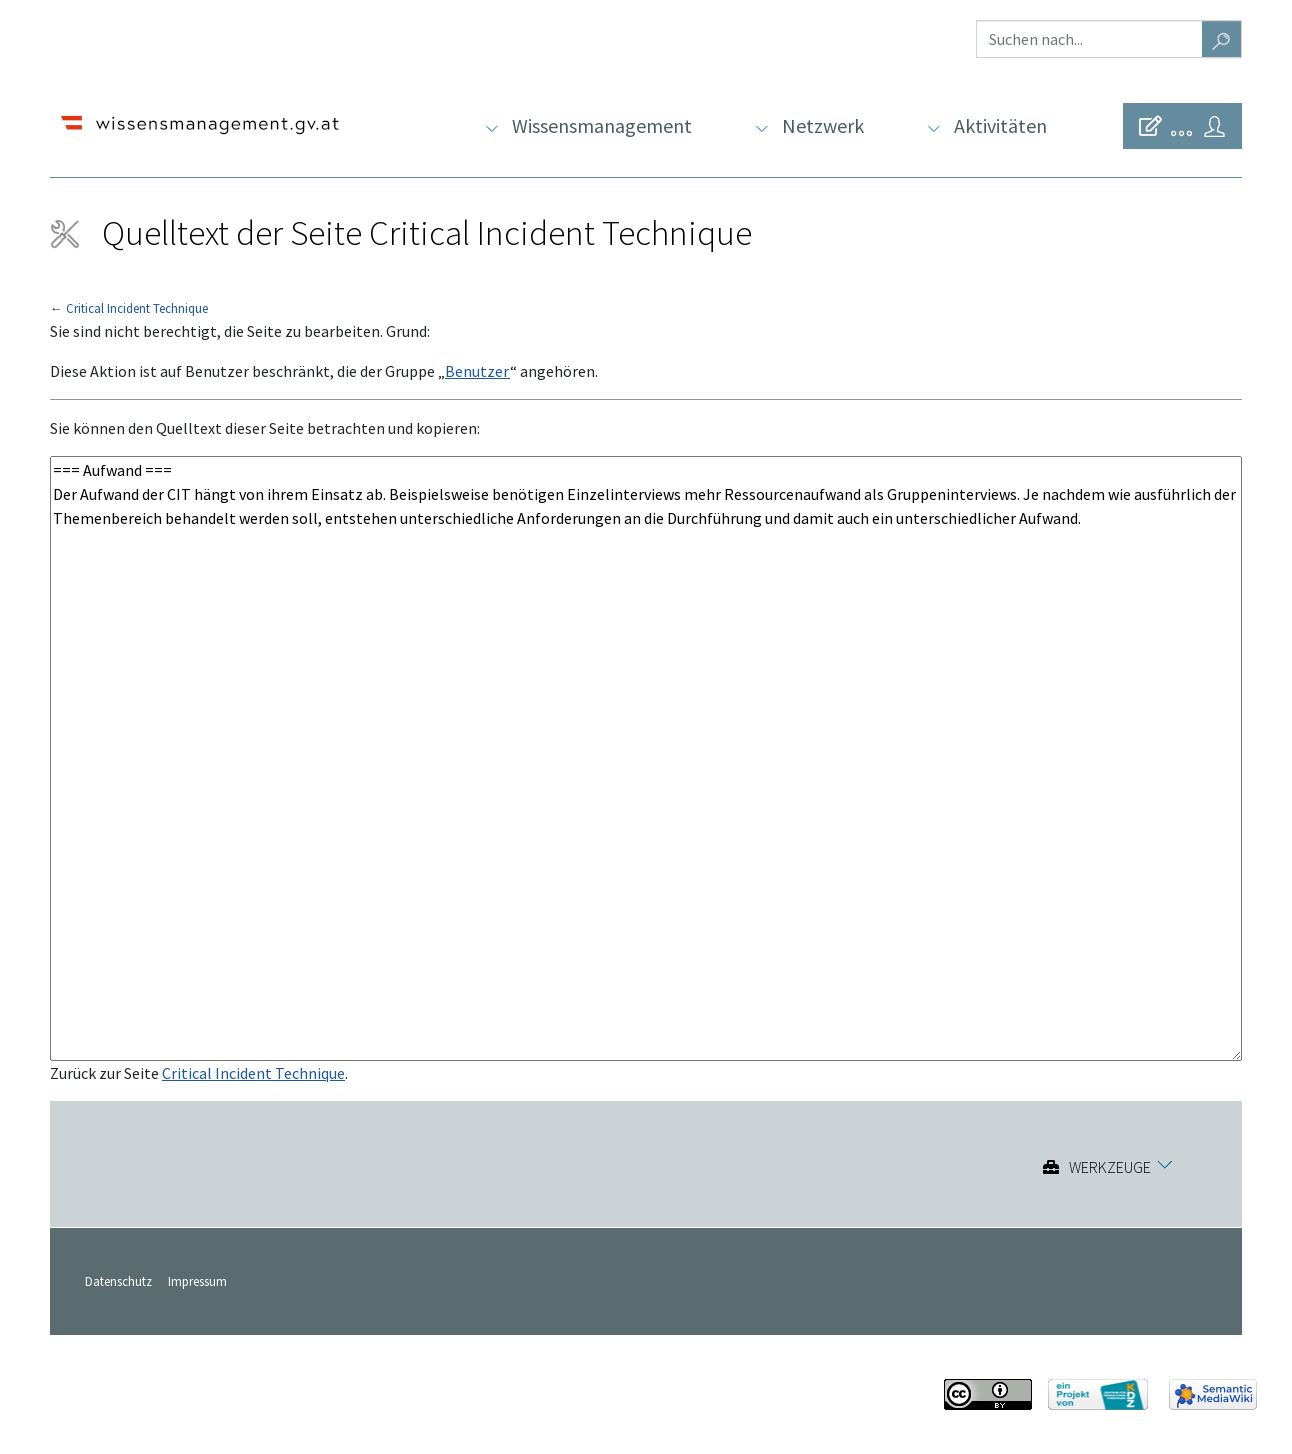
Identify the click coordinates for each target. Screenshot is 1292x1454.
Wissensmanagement (602, 125)
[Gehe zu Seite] (1222, 39)
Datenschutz (118, 1281)
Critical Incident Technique (137, 308)
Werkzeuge (1110, 1167)
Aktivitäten (1000, 125)
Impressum (197, 1281)
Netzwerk (823, 125)
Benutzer (477, 371)
